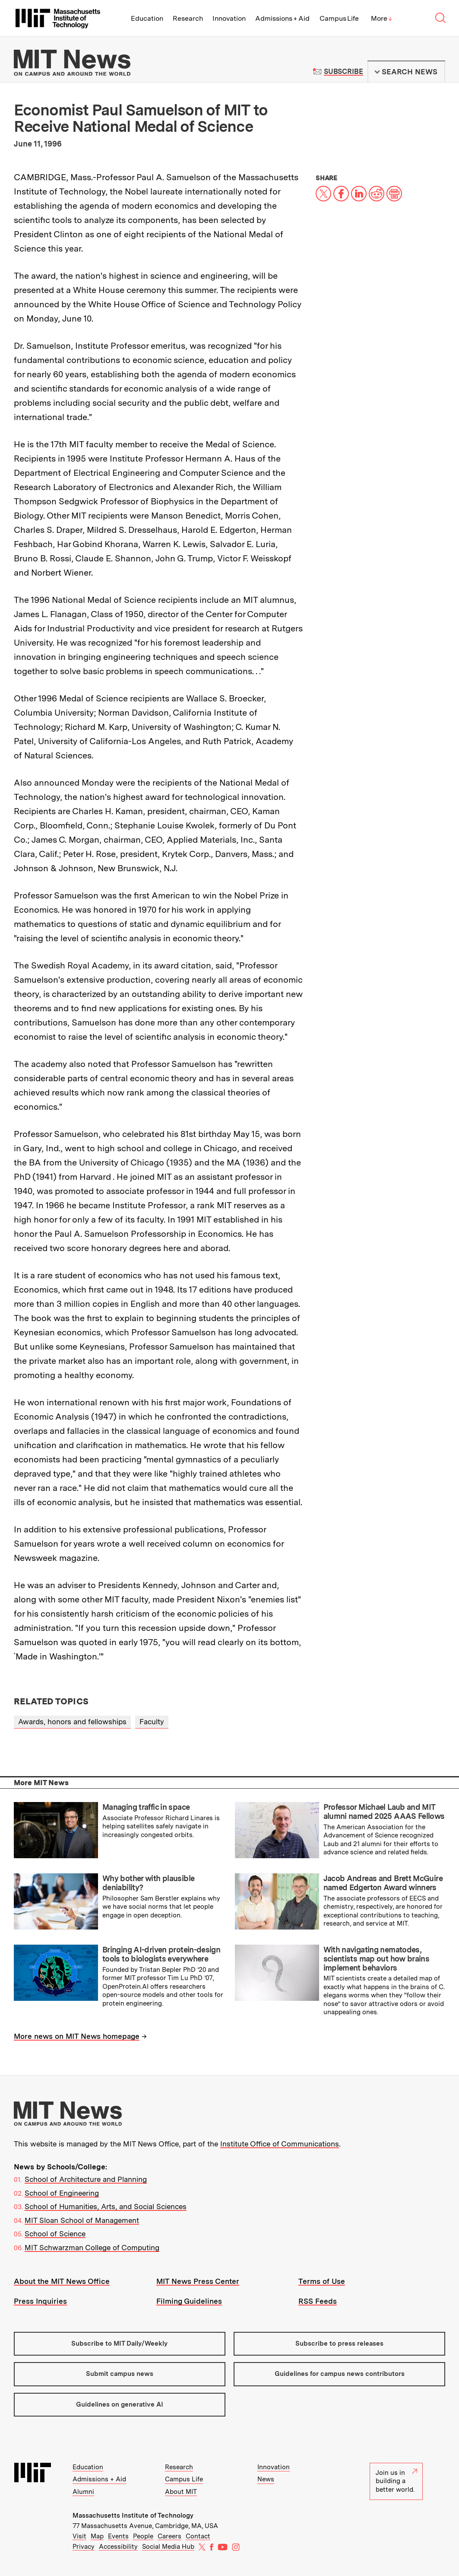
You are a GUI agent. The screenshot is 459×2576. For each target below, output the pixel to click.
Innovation (229, 18)
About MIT (181, 2492)
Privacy (84, 2547)
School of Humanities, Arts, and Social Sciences (106, 2206)
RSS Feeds (317, 2301)
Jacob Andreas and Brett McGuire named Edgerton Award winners (383, 1883)
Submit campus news (119, 2374)
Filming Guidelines (189, 2301)
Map (97, 2536)
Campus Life (339, 18)
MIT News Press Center (197, 2281)
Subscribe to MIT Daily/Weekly (119, 2343)
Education (147, 18)
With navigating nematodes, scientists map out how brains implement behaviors (376, 1958)
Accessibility (118, 2547)
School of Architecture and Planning (86, 2179)
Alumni (83, 2492)
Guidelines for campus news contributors (340, 2374)
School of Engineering (62, 2193)
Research (188, 18)
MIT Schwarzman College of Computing (92, 2247)
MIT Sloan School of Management (82, 2220)
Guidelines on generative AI (119, 2404)
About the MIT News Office (62, 2281)
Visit (79, 2536)
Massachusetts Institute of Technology (133, 2515)
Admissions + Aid (282, 18)
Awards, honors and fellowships (72, 1721)
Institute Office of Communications (279, 2144)
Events (118, 2536)
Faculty (151, 1721)
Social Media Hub (168, 2547)
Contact (198, 2536)
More (382, 18)
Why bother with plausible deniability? (148, 1883)
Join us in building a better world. (396, 2481)
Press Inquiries (40, 2301)
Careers (169, 2536)
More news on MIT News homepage (76, 2036)
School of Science (55, 2233)
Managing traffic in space (146, 1807)
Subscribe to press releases (339, 2343)
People (143, 2536)
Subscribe (343, 71)
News (265, 2479)
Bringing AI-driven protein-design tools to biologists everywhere (161, 1954)
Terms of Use (321, 2281)
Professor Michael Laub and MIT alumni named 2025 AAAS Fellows (384, 1811)
